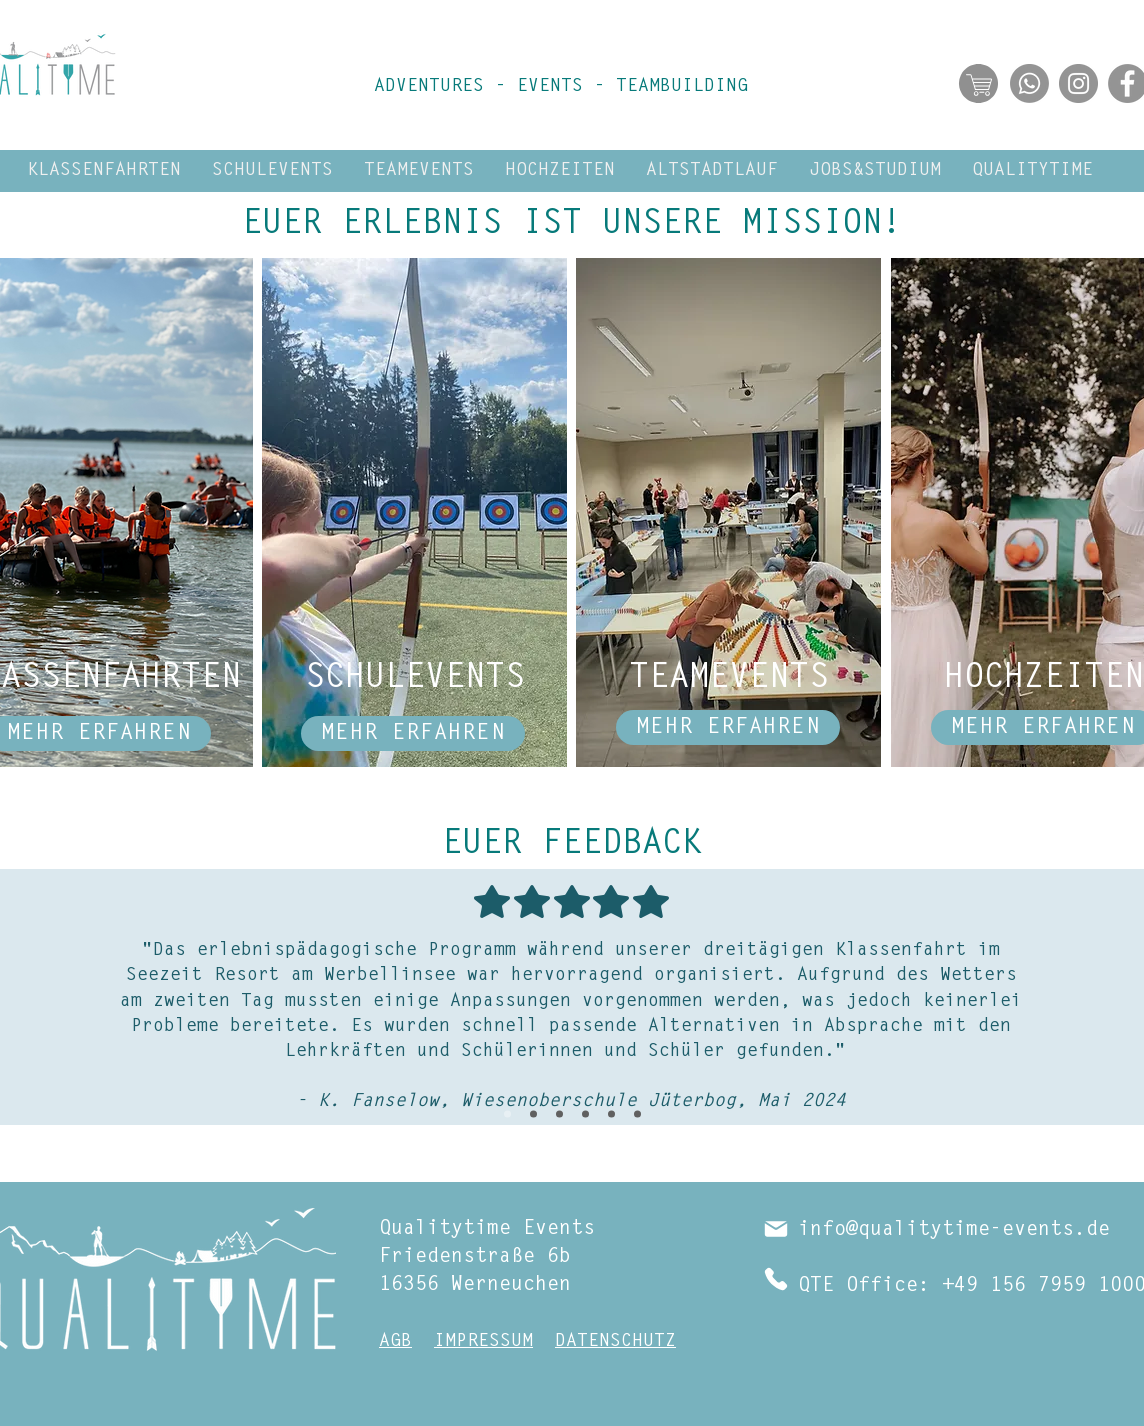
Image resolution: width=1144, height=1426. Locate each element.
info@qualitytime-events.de (954, 1230)
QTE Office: (864, 1286)
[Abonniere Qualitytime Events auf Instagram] (1078, 83)
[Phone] (776, 1279)
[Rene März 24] (559, 1114)
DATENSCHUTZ (615, 1342)
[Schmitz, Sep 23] (611, 1114)
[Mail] (776, 1229)
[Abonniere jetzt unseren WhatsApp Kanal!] (1029, 83)
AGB (395, 1342)
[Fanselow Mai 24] (507, 1114)
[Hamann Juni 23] (637, 1114)
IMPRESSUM (483, 1342)
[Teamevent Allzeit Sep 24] (533, 1114)
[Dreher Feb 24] (585, 1114)
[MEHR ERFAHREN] (413, 733)
